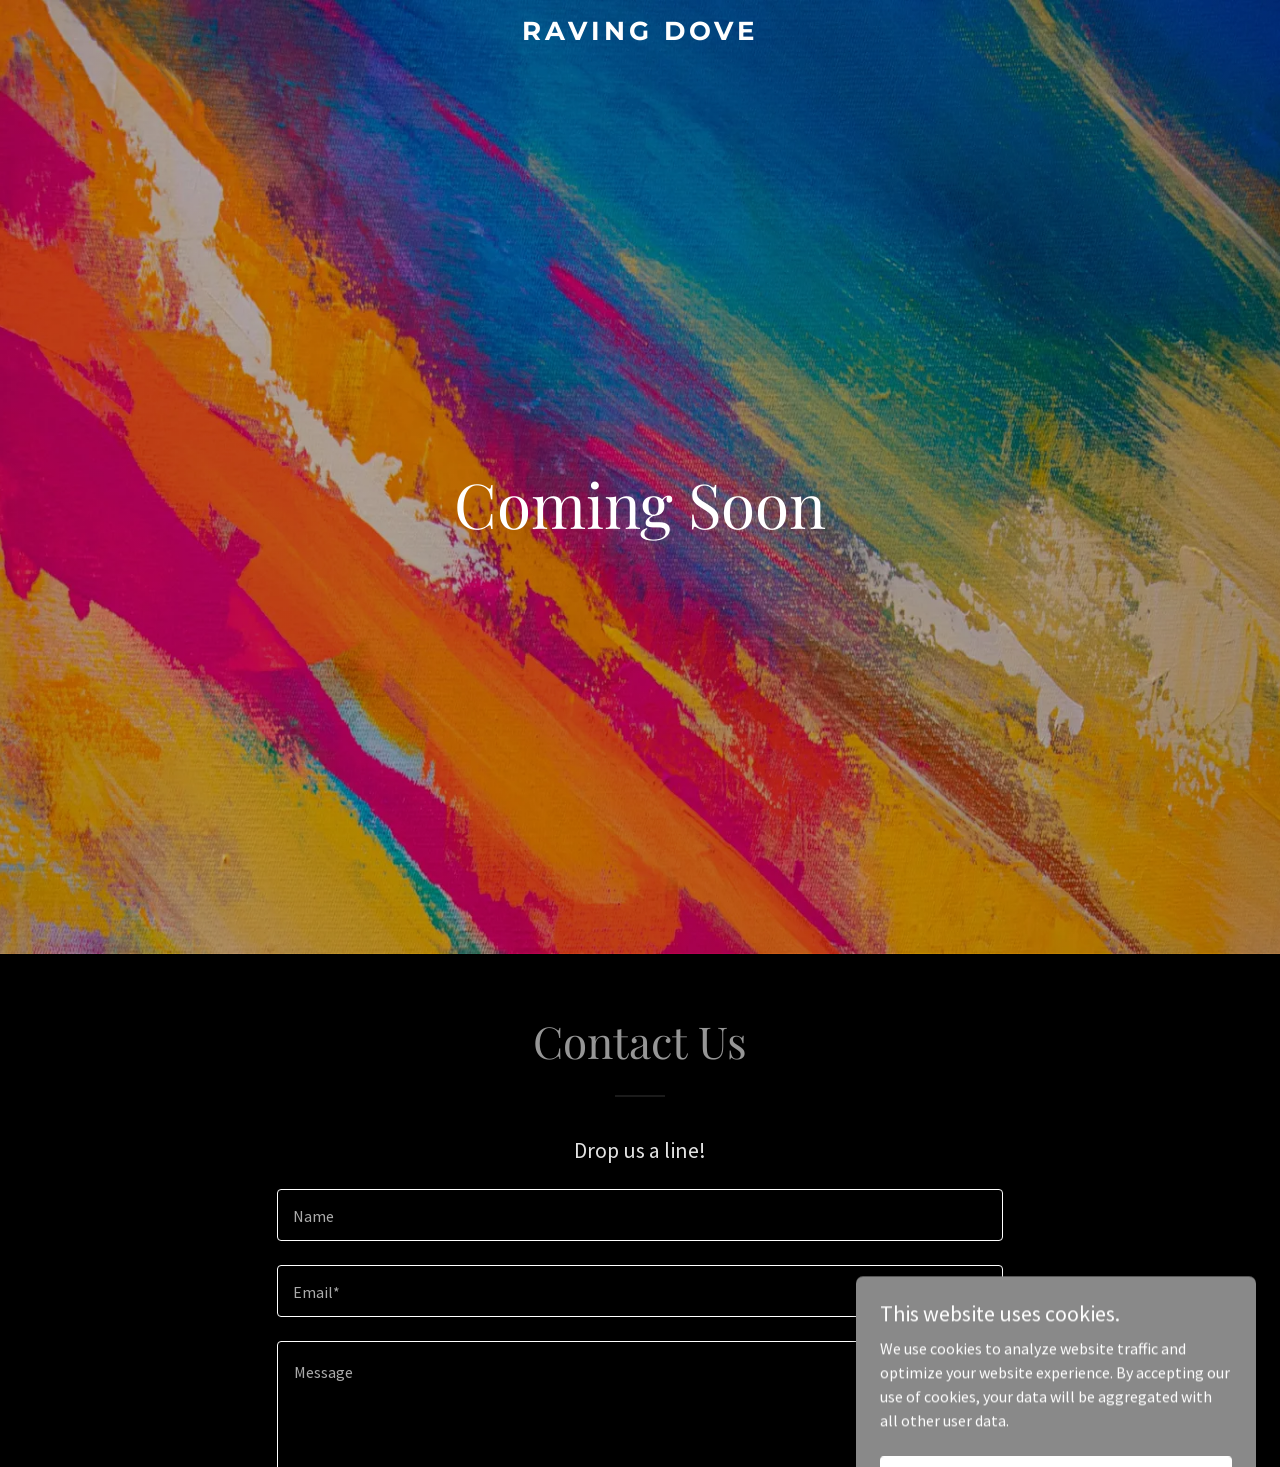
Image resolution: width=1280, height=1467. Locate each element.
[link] (640, 34)
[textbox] (639, 1215)
